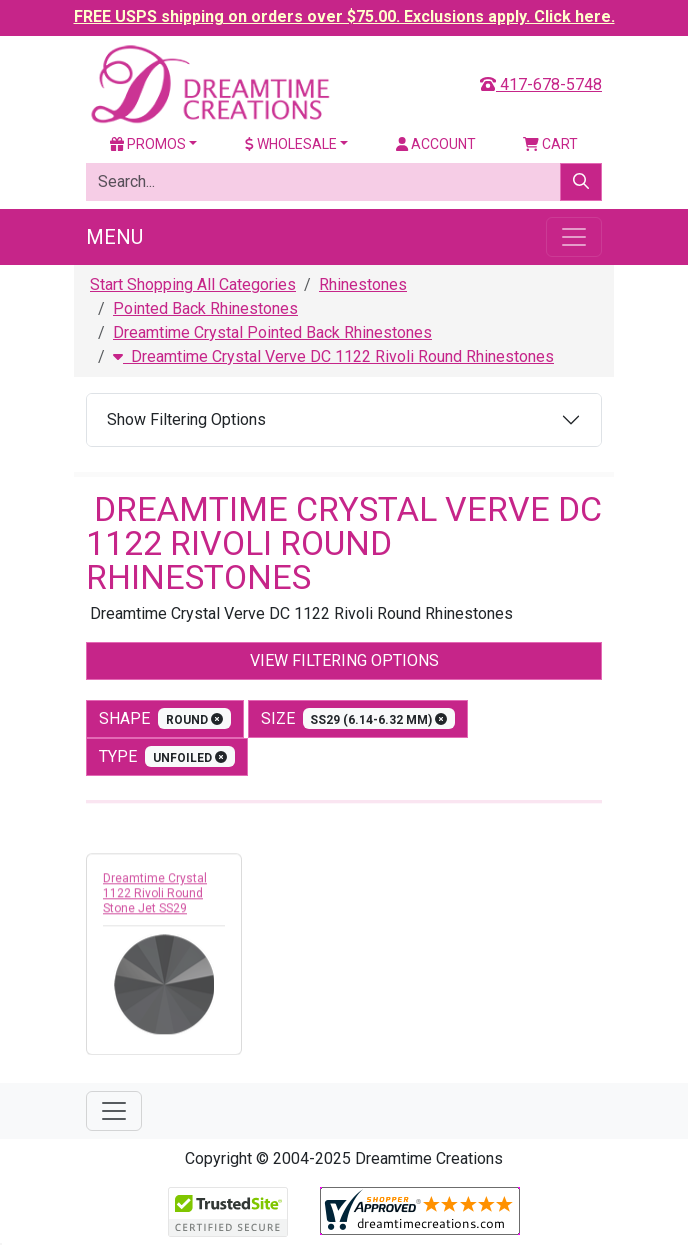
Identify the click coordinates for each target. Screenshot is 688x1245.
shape (165, 718)
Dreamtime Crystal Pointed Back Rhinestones (272, 332)
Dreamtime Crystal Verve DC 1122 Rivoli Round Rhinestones (333, 356)
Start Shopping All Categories (193, 284)
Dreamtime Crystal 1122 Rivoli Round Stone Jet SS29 (155, 898)
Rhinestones (363, 284)
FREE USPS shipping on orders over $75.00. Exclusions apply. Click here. (344, 16)
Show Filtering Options (186, 419)
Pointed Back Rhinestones (205, 308)
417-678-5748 (541, 84)
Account (436, 144)
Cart (550, 144)
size (358, 718)
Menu (114, 237)
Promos (148, 144)
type (167, 756)
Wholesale (291, 144)
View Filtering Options (344, 660)
